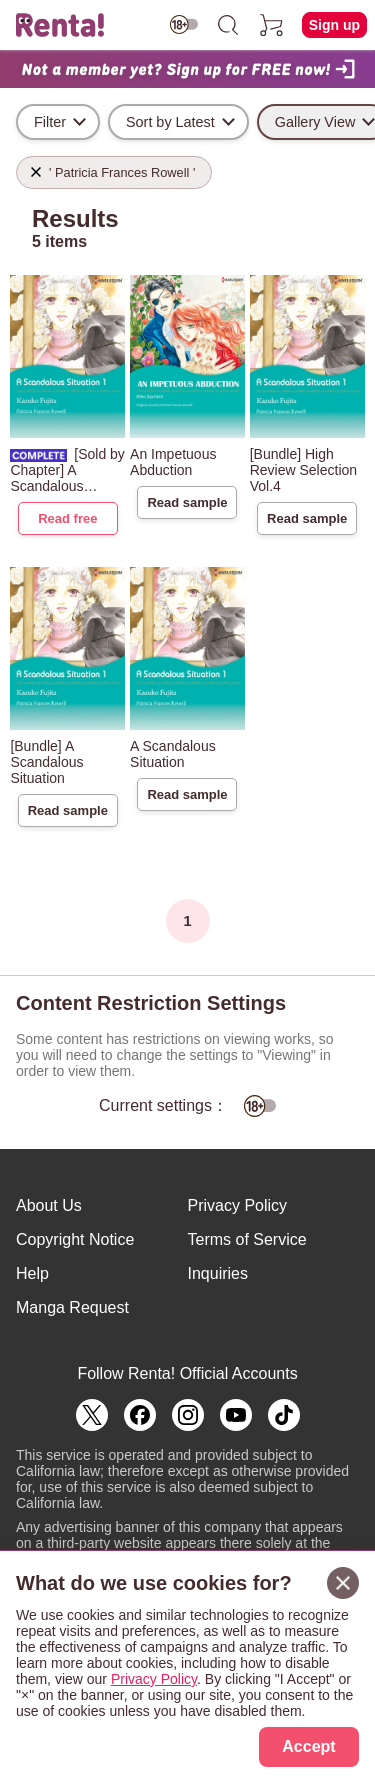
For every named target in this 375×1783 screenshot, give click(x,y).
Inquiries (218, 1273)
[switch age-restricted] (184, 24)
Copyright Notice (75, 1239)
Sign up (334, 25)
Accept (308, 1746)
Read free (67, 518)
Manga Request (72, 1307)
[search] (228, 25)
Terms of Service (247, 1239)
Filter (50, 122)
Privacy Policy (238, 1205)
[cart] (272, 25)
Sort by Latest (170, 122)
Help (32, 1273)
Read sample (187, 502)
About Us (49, 1205)
